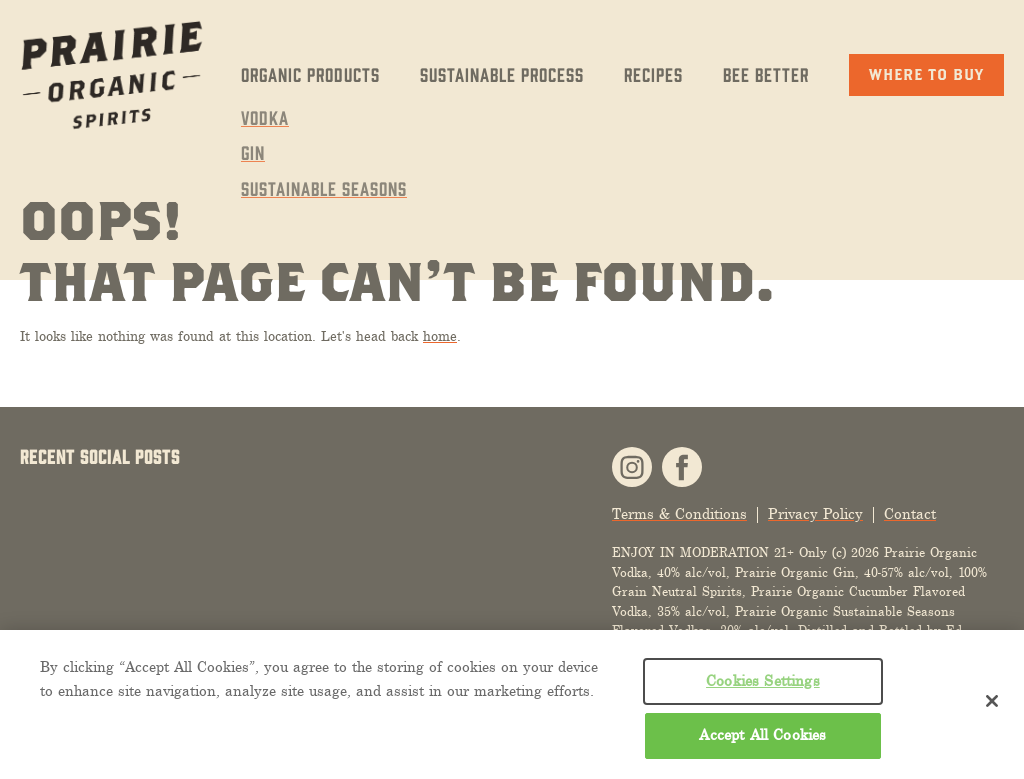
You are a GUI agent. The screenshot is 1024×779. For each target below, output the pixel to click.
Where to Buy (926, 74)
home (440, 336)
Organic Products (310, 74)
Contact (910, 514)
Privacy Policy (815, 514)
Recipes (653, 74)
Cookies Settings (763, 681)
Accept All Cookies (762, 735)
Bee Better (766, 74)
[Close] (992, 701)
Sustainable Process (502, 74)
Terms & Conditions (679, 514)
